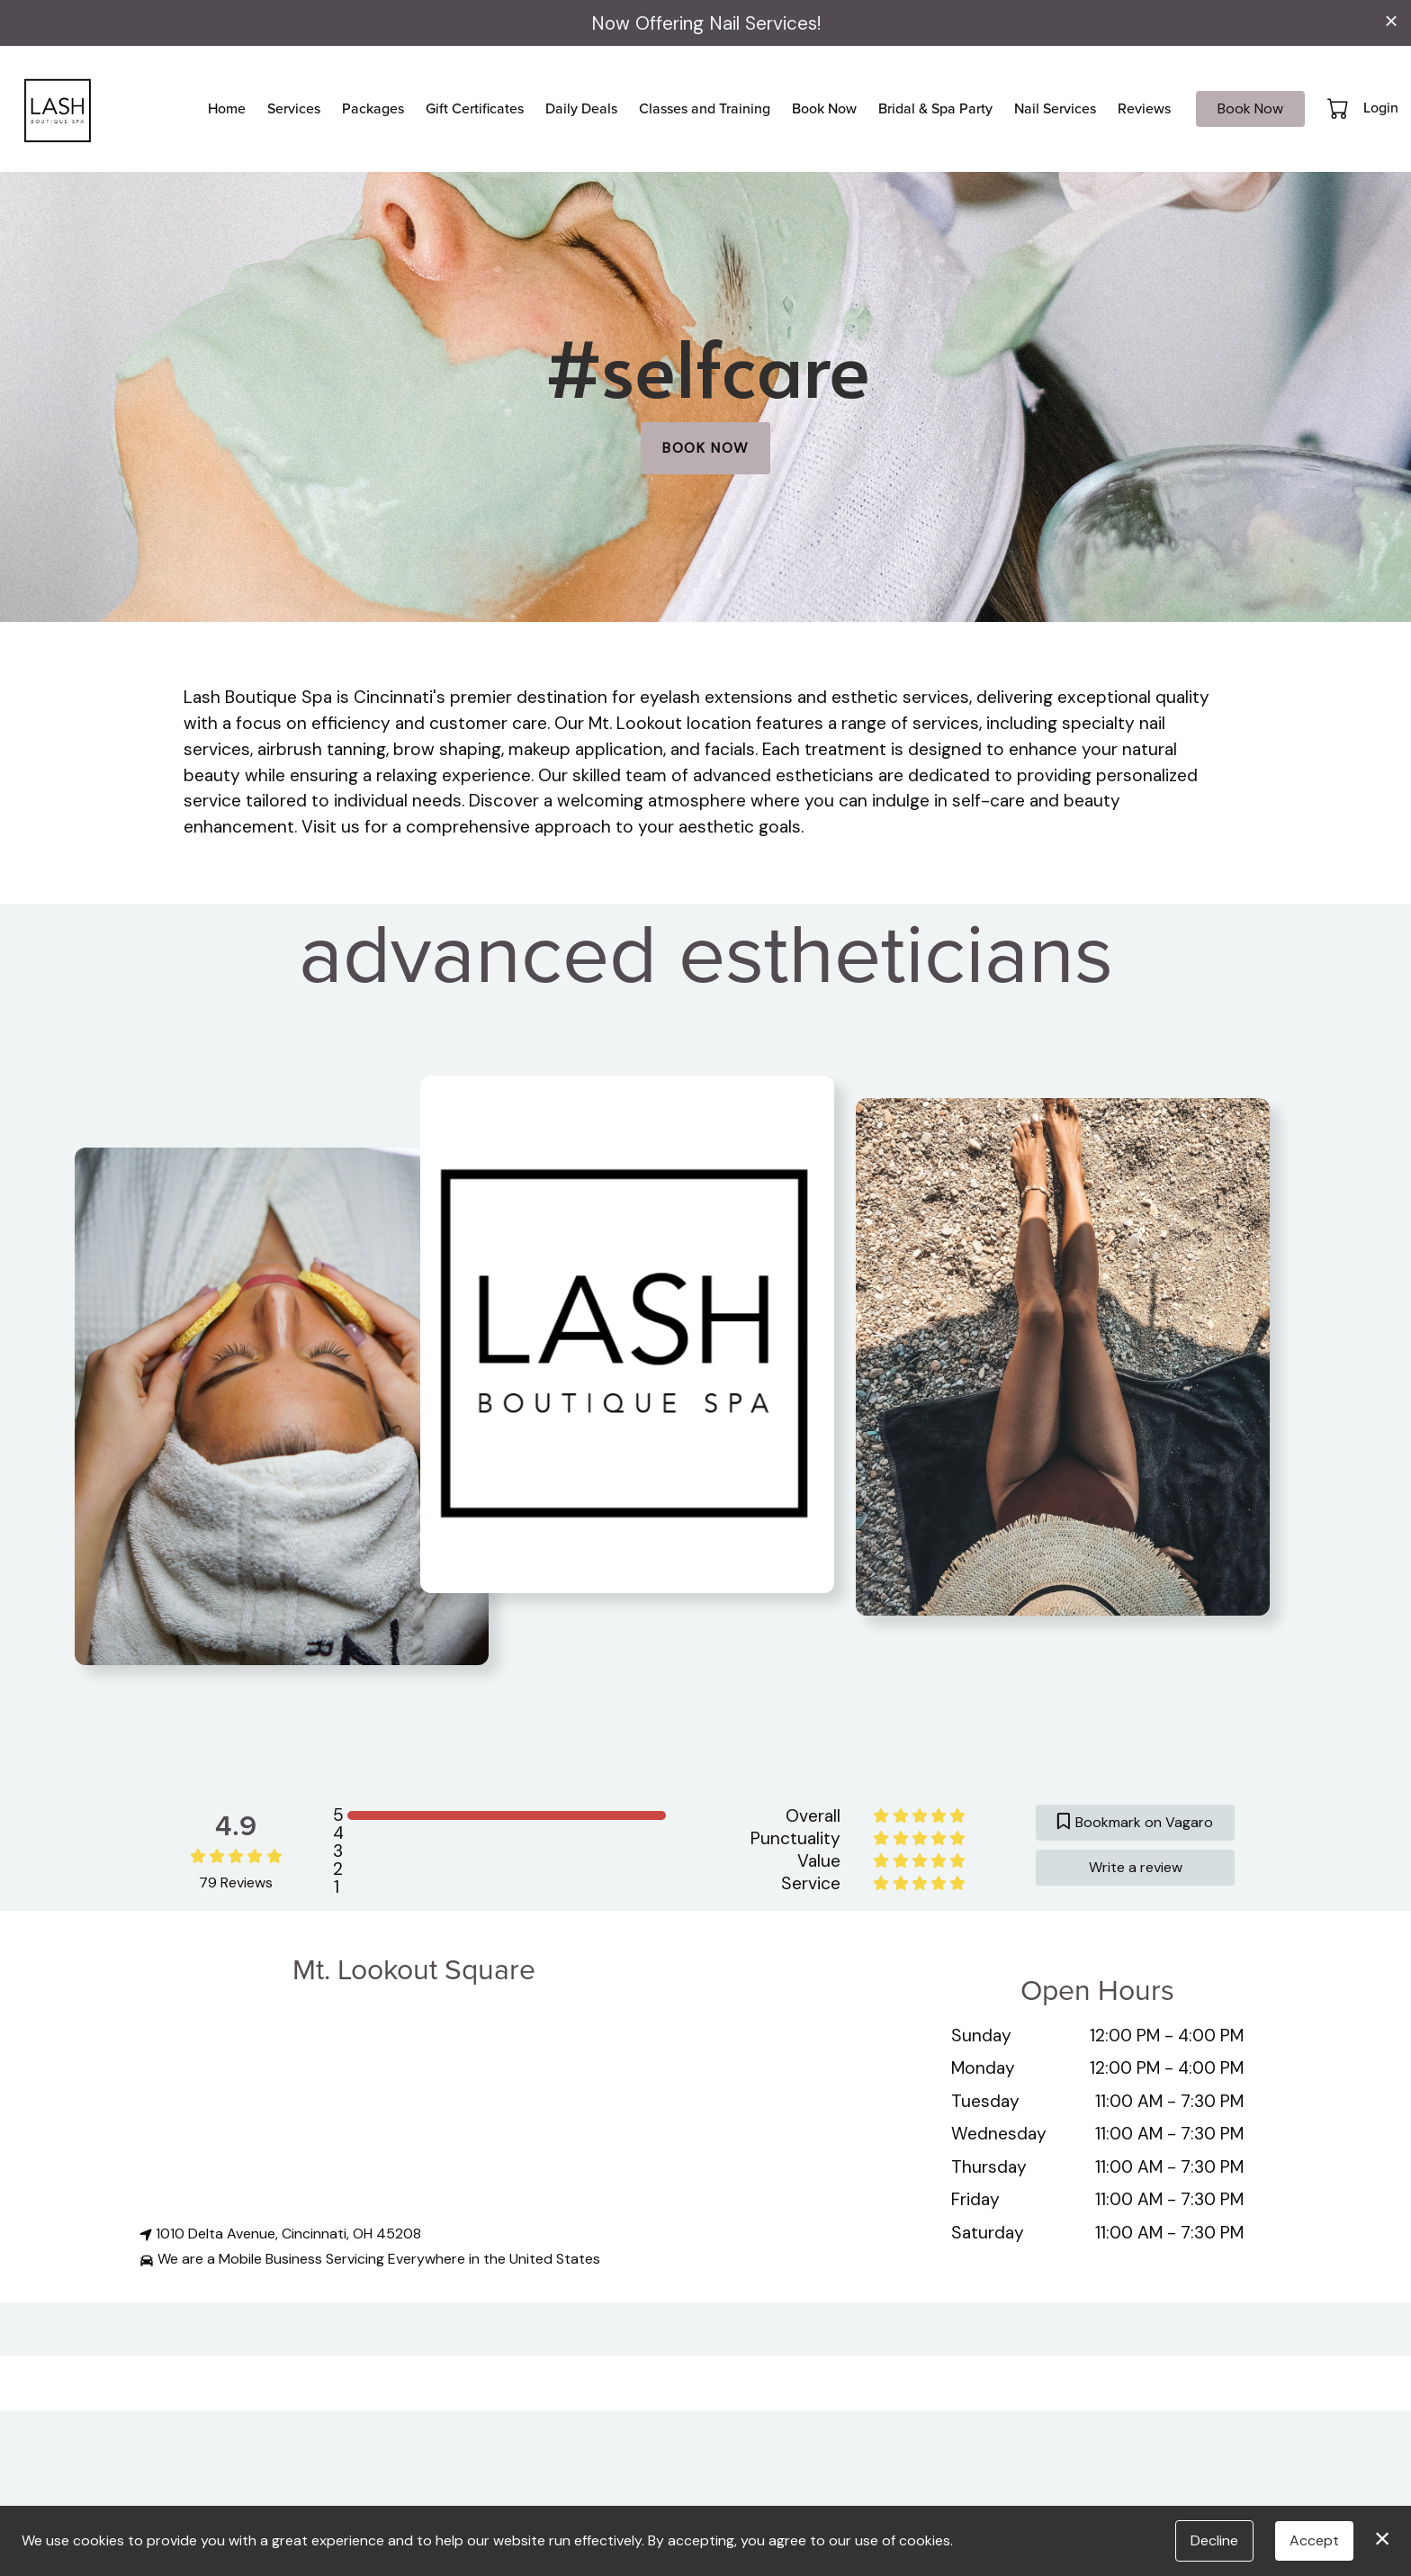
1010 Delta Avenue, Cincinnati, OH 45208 (280, 2233)
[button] (1339, 108)
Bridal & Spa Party (935, 108)
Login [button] (1380, 107)
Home (227, 108)
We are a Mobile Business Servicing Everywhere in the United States (369, 2259)
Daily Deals (581, 108)
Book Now (824, 108)
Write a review (1135, 1867)
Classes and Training (704, 108)
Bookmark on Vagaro (1135, 1822)
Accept (1314, 2540)
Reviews (1144, 108)
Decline (1214, 2540)
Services (293, 108)
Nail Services (1055, 108)
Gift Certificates (475, 108)
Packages (373, 108)
